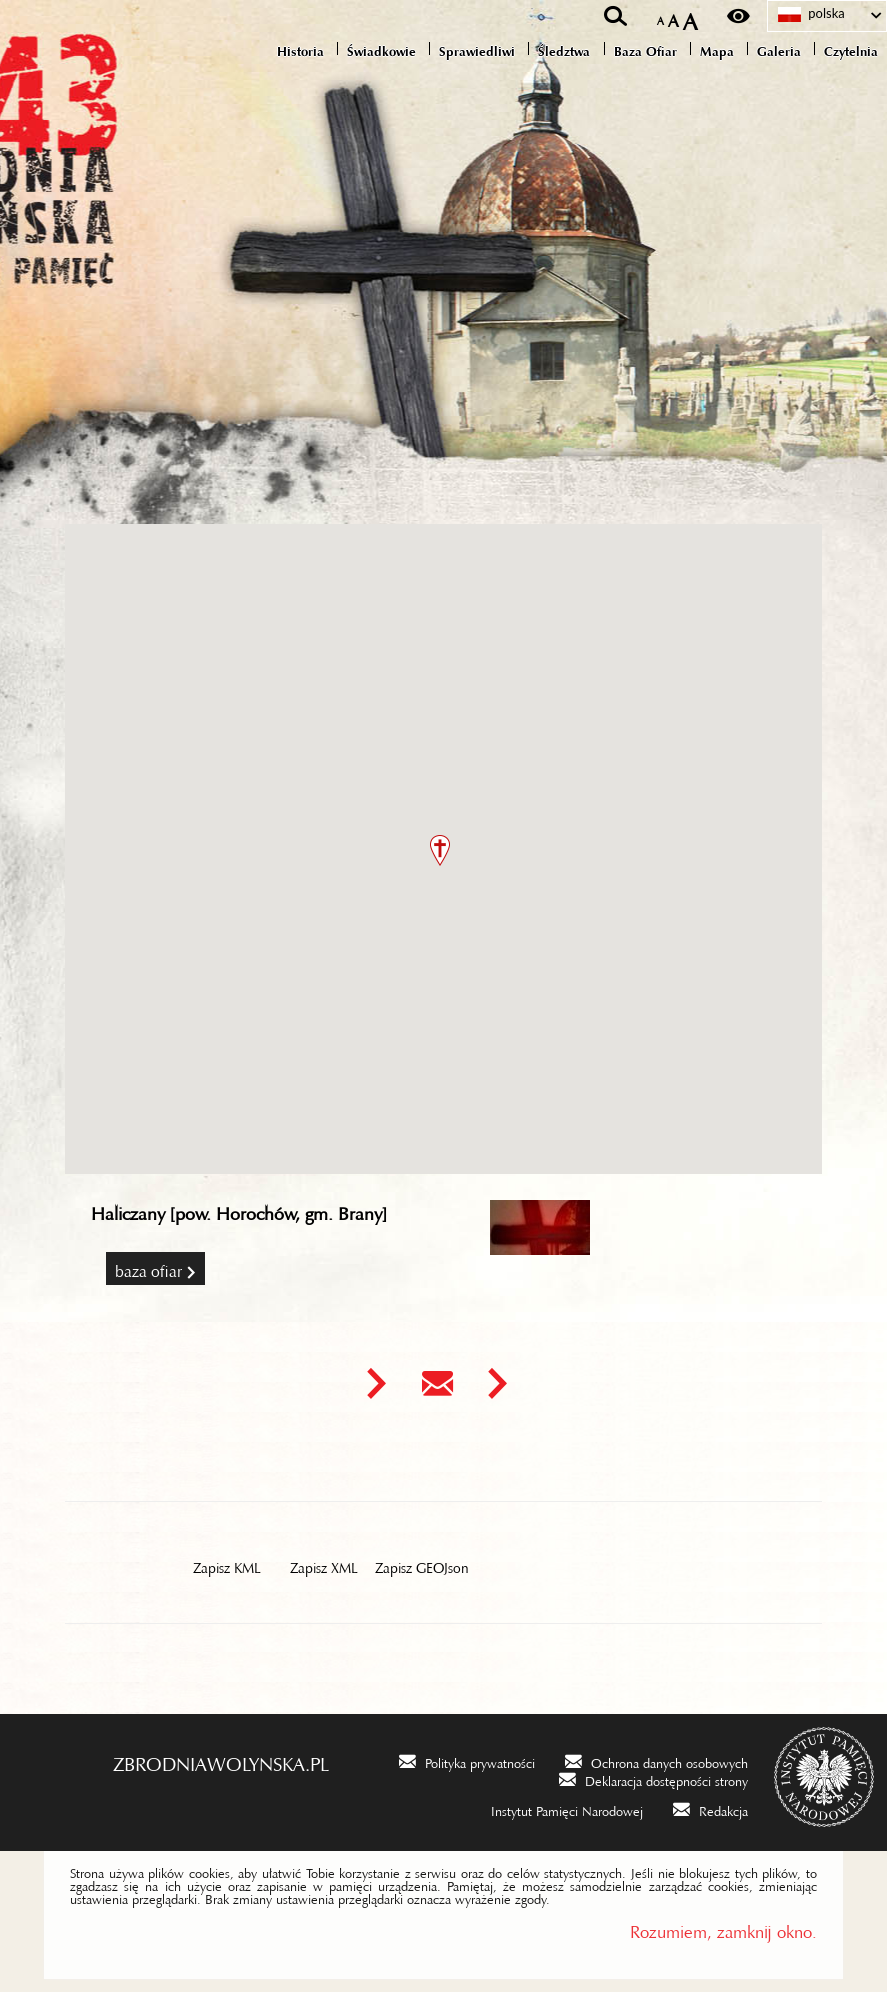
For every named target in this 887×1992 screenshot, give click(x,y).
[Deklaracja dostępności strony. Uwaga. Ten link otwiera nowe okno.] (653, 1778)
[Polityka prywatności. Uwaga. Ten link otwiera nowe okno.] (467, 1760)
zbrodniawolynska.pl (221, 1759)
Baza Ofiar (148, 1267)
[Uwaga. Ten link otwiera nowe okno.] (376, 1383)
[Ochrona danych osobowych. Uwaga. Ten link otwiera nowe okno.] (656, 1760)
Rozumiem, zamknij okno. (723, 1927)
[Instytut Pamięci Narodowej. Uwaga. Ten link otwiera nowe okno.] (554, 1808)
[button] (440, 850)
